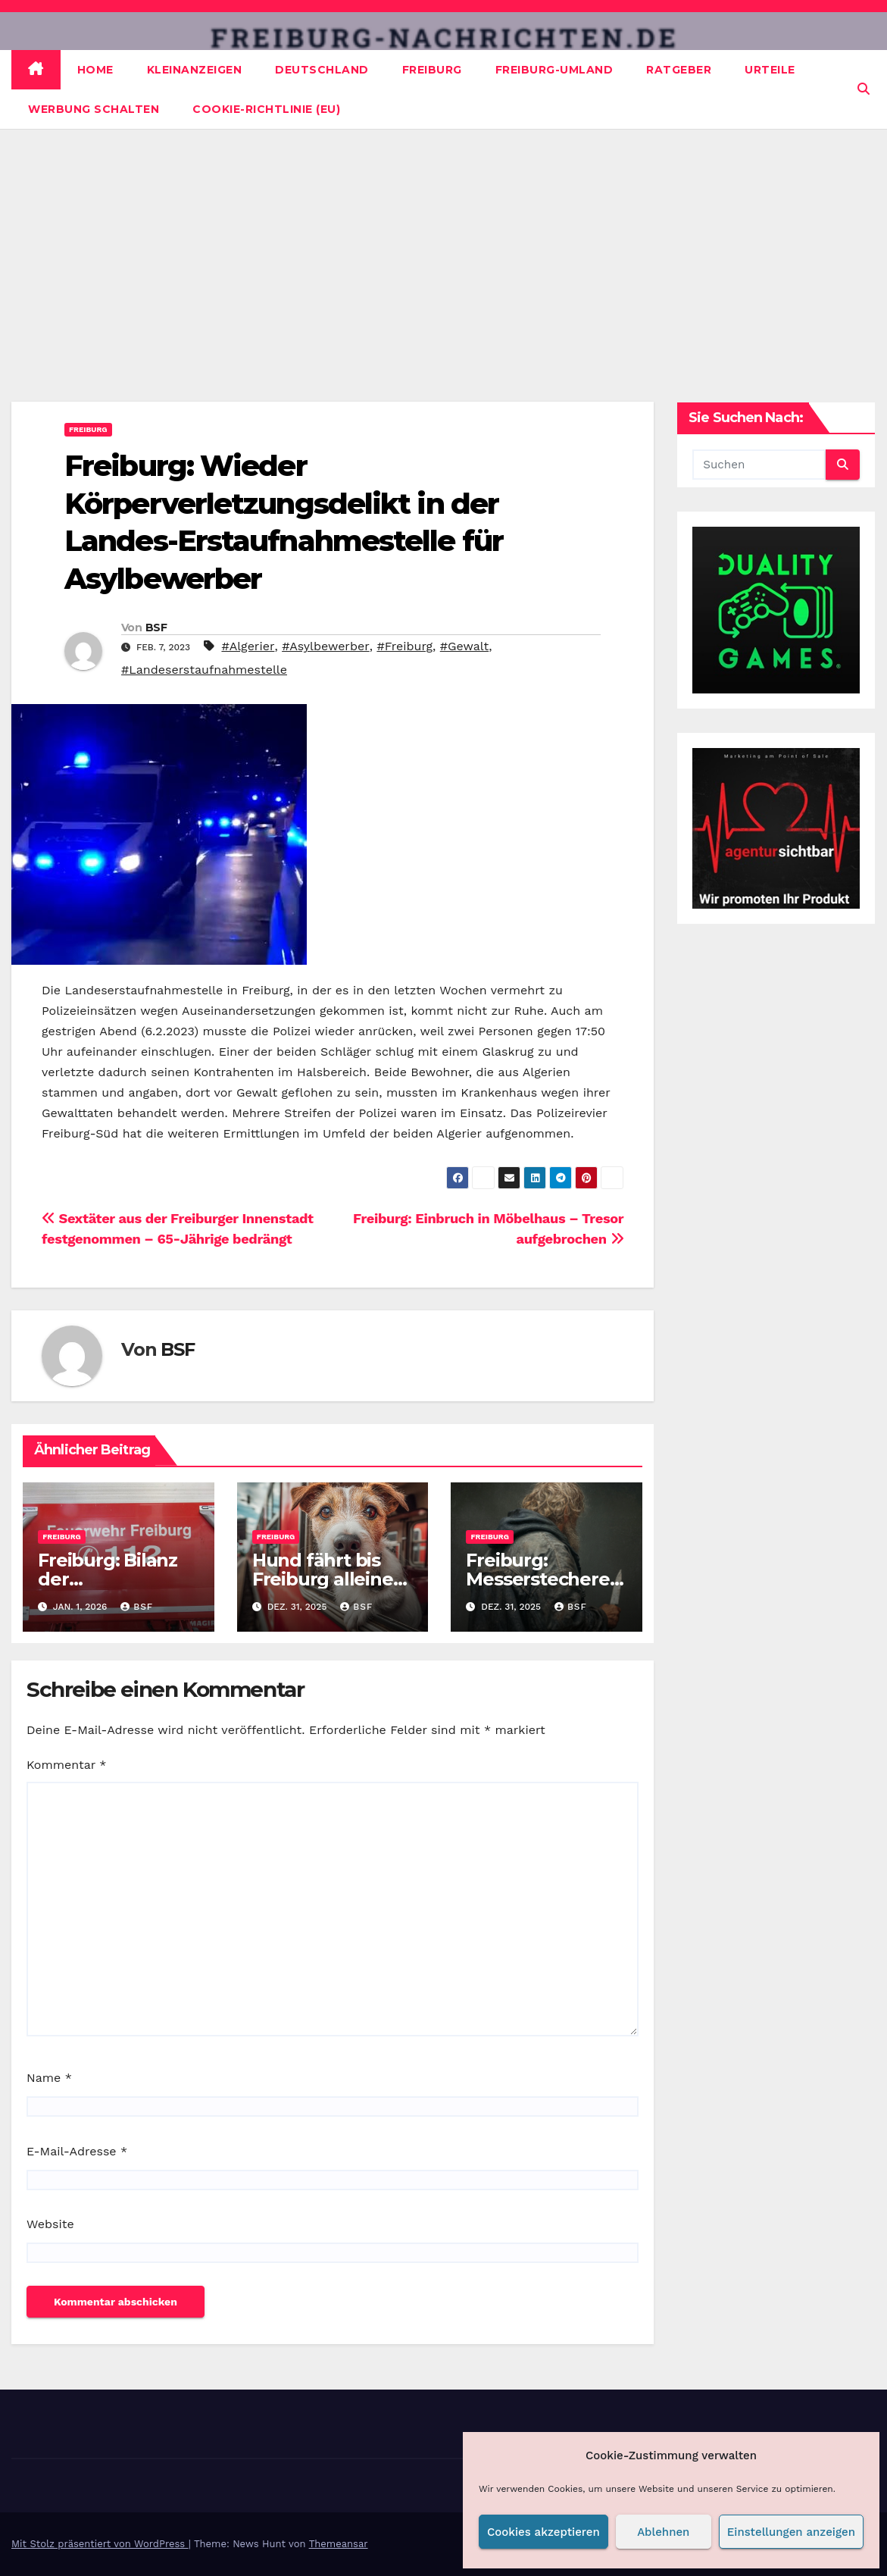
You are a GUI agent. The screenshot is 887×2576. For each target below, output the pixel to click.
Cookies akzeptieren (543, 2532)
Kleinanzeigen (194, 70)
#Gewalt (464, 646)
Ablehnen (663, 2532)
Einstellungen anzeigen (791, 2532)
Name (49, 2078)
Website (50, 2224)
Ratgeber (678, 70)
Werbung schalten (93, 109)
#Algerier (247, 646)
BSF (156, 627)
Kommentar (66, 1765)
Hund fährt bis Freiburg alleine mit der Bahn (322, 1579)
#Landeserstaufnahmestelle (204, 669)
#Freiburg (404, 646)
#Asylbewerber (326, 646)
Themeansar (338, 2543)
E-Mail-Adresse (77, 2151)
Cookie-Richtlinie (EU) (266, 109)
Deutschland (322, 70)
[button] (863, 89)
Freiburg (432, 70)
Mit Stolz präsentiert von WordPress (100, 2543)
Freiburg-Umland (554, 70)
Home (95, 70)
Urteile (770, 70)
